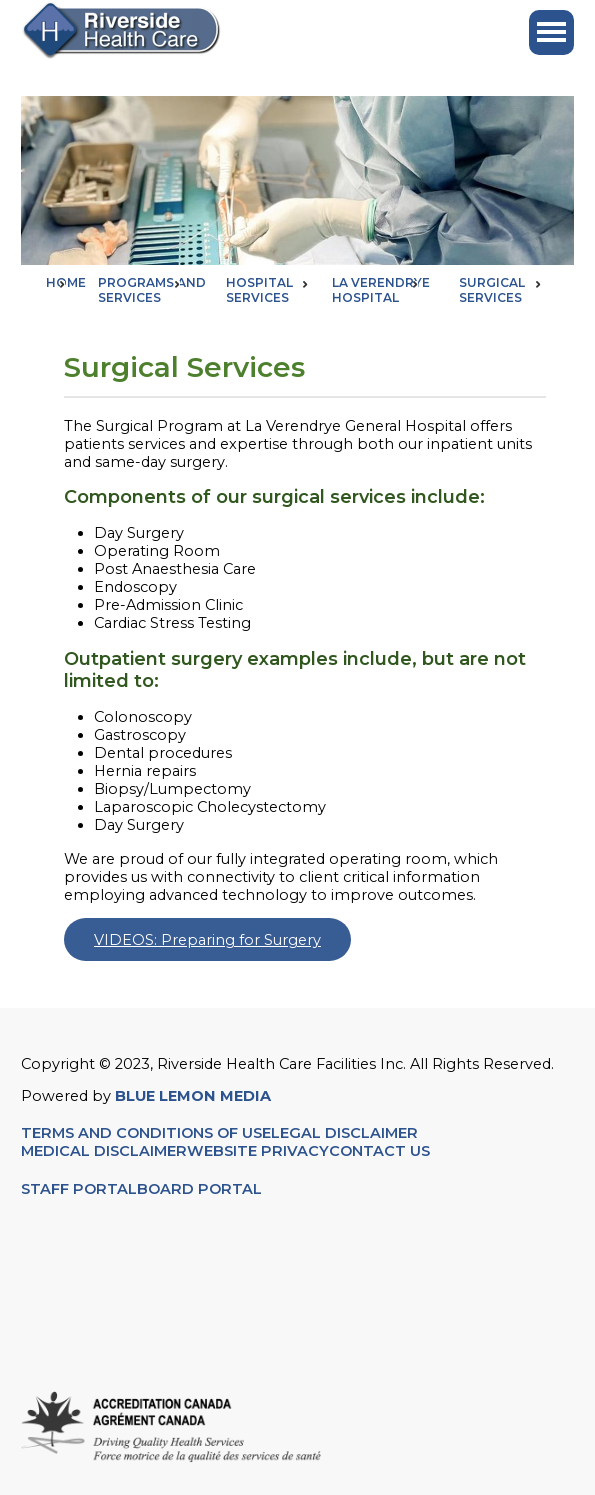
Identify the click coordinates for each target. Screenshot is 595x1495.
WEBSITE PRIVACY (258, 1151)
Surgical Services (492, 290)
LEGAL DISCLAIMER (344, 1133)
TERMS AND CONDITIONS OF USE (146, 1133)
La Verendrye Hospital (381, 290)
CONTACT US (381, 1151)
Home (66, 282)
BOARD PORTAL (199, 1189)
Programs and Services (152, 290)
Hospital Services (259, 290)
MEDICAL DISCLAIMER (104, 1151)
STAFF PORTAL (79, 1189)
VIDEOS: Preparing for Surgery (207, 940)
